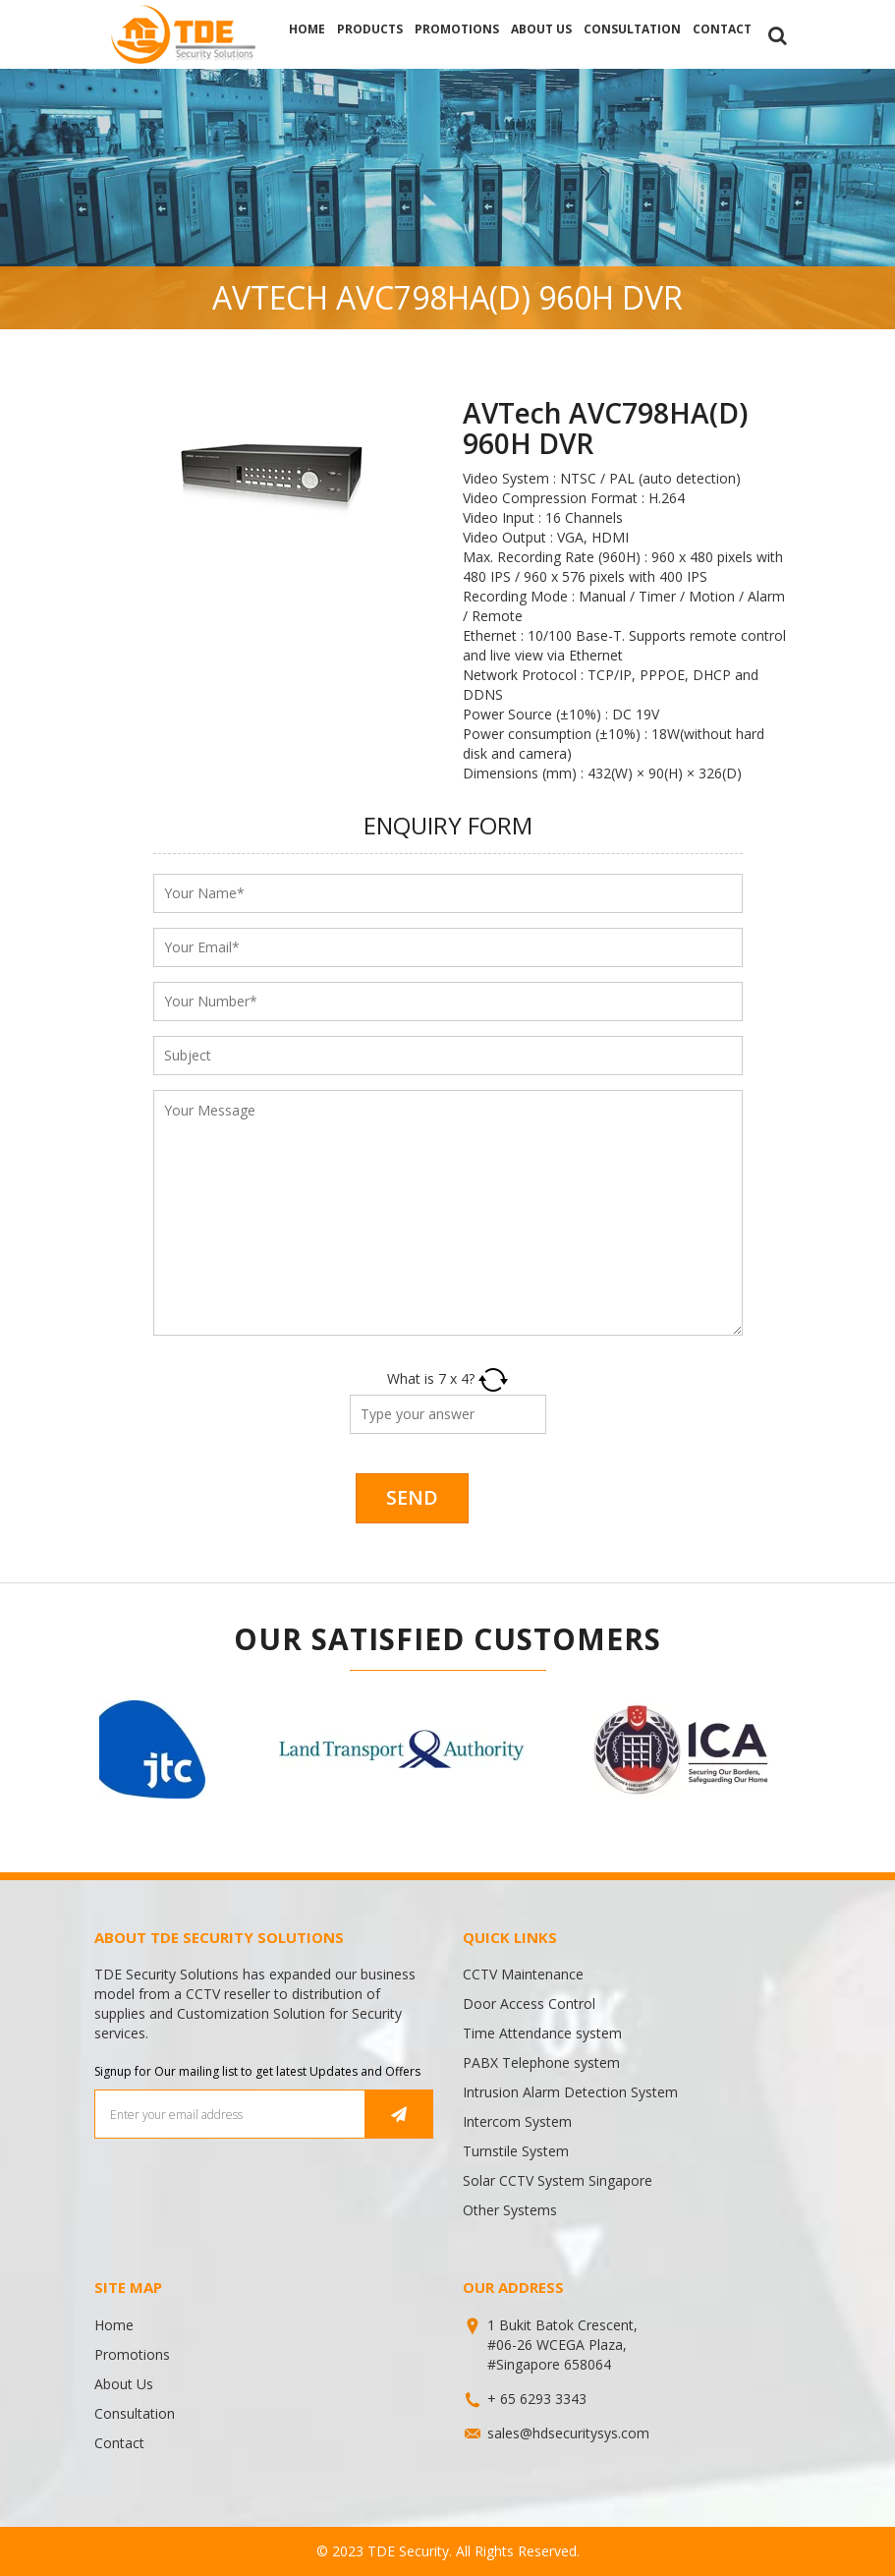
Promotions (457, 29)
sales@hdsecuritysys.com (568, 2433)
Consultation (632, 29)
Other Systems (510, 2210)
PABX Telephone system (541, 2062)
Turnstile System (516, 2151)
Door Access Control (529, 2003)
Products (370, 29)
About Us (541, 29)
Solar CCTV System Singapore (557, 2180)
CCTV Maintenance (523, 1974)
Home (307, 29)
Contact (722, 29)
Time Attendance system (542, 2033)
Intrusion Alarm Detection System (570, 2092)
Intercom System (517, 2121)
